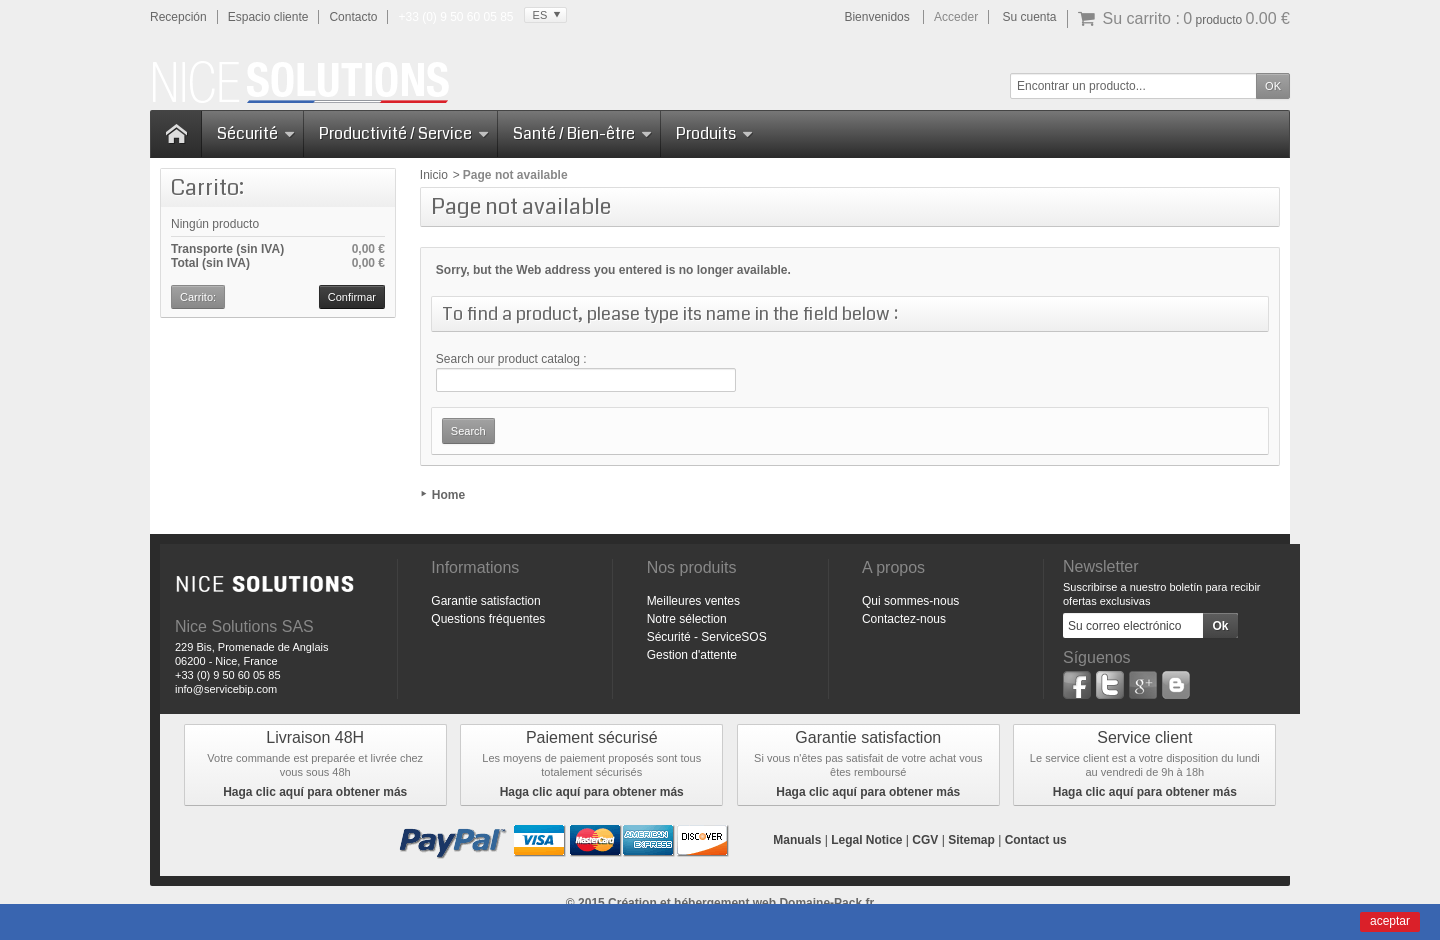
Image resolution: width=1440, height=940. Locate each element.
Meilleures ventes (693, 601)
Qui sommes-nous (910, 601)
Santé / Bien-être (582, 133)
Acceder (956, 17)
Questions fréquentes (488, 619)
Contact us (1036, 840)
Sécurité (256, 133)
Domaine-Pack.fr (826, 903)
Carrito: (207, 187)
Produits (714, 133)
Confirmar (352, 297)
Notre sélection (687, 619)
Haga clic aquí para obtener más (315, 792)
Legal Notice (866, 840)
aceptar (1390, 921)
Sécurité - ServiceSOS (707, 637)
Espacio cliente (268, 17)
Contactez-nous (904, 619)
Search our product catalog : (511, 359)
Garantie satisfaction (485, 601)
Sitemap (971, 840)
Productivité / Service (404, 133)
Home (448, 495)
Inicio (434, 175)
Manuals (797, 840)
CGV (925, 840)
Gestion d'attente (692, 655)
